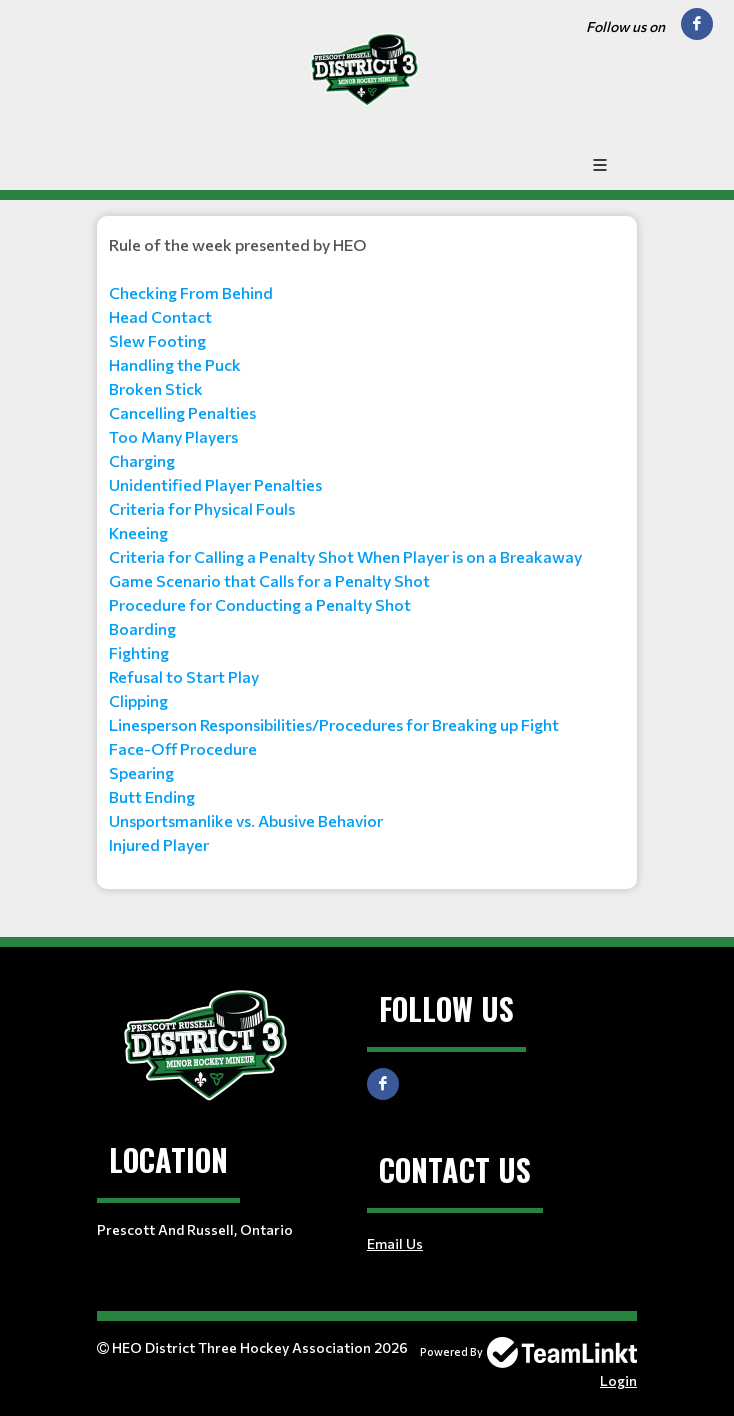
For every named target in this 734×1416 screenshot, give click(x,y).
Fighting (139, 652)
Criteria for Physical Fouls (202, 508)
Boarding (142, 628)
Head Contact (160, 316)
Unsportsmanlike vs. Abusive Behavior (246, 820)
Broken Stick (156, 388)
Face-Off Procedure (183, 748)
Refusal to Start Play (184, 676)
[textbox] (367, 545)
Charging (142, 460)
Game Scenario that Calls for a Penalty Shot (269, 580)
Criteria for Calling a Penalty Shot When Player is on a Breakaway (345, 556)
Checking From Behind (191, 292)
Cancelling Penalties (182, 412)
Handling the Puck (175, 364)
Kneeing (138, 532)
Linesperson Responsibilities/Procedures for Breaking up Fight (334, 724)
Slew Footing (157, 340)
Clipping (138, 700)
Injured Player (159, 844)
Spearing (141, 772)
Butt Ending (152, 796)
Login (618, 1380)
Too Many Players (173, 436)
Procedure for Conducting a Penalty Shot (260, 604)
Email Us (395, 1243)
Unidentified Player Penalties (215, 484)
